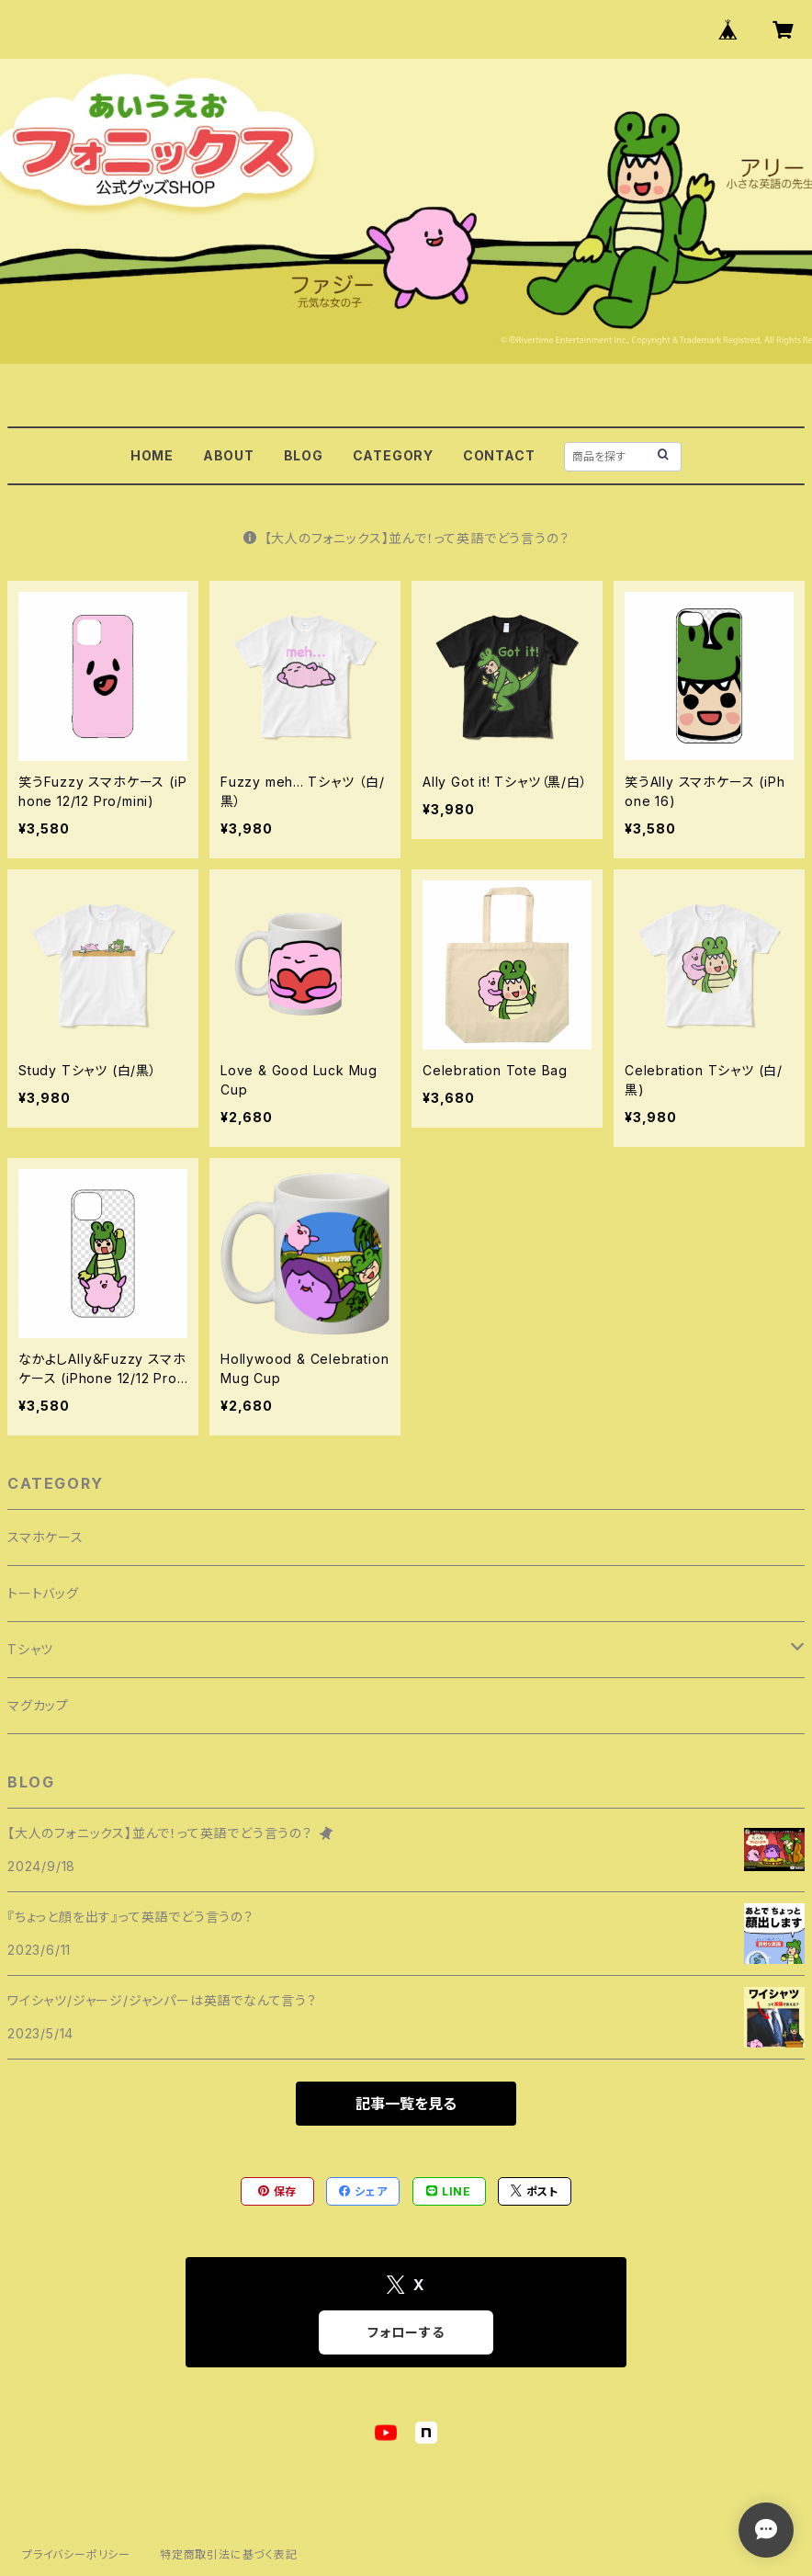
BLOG (303, 455)
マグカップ (38, 1705)
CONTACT (499, 455)
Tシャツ (30, 1649)
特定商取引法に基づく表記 (229, 2554)
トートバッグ (43, 1593)
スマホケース (45, 1537)
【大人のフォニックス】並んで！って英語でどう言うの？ (406, 538)
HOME (152, 455)
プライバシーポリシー (76, 2554)
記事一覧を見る (406, 2103)
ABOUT (228, 455)
